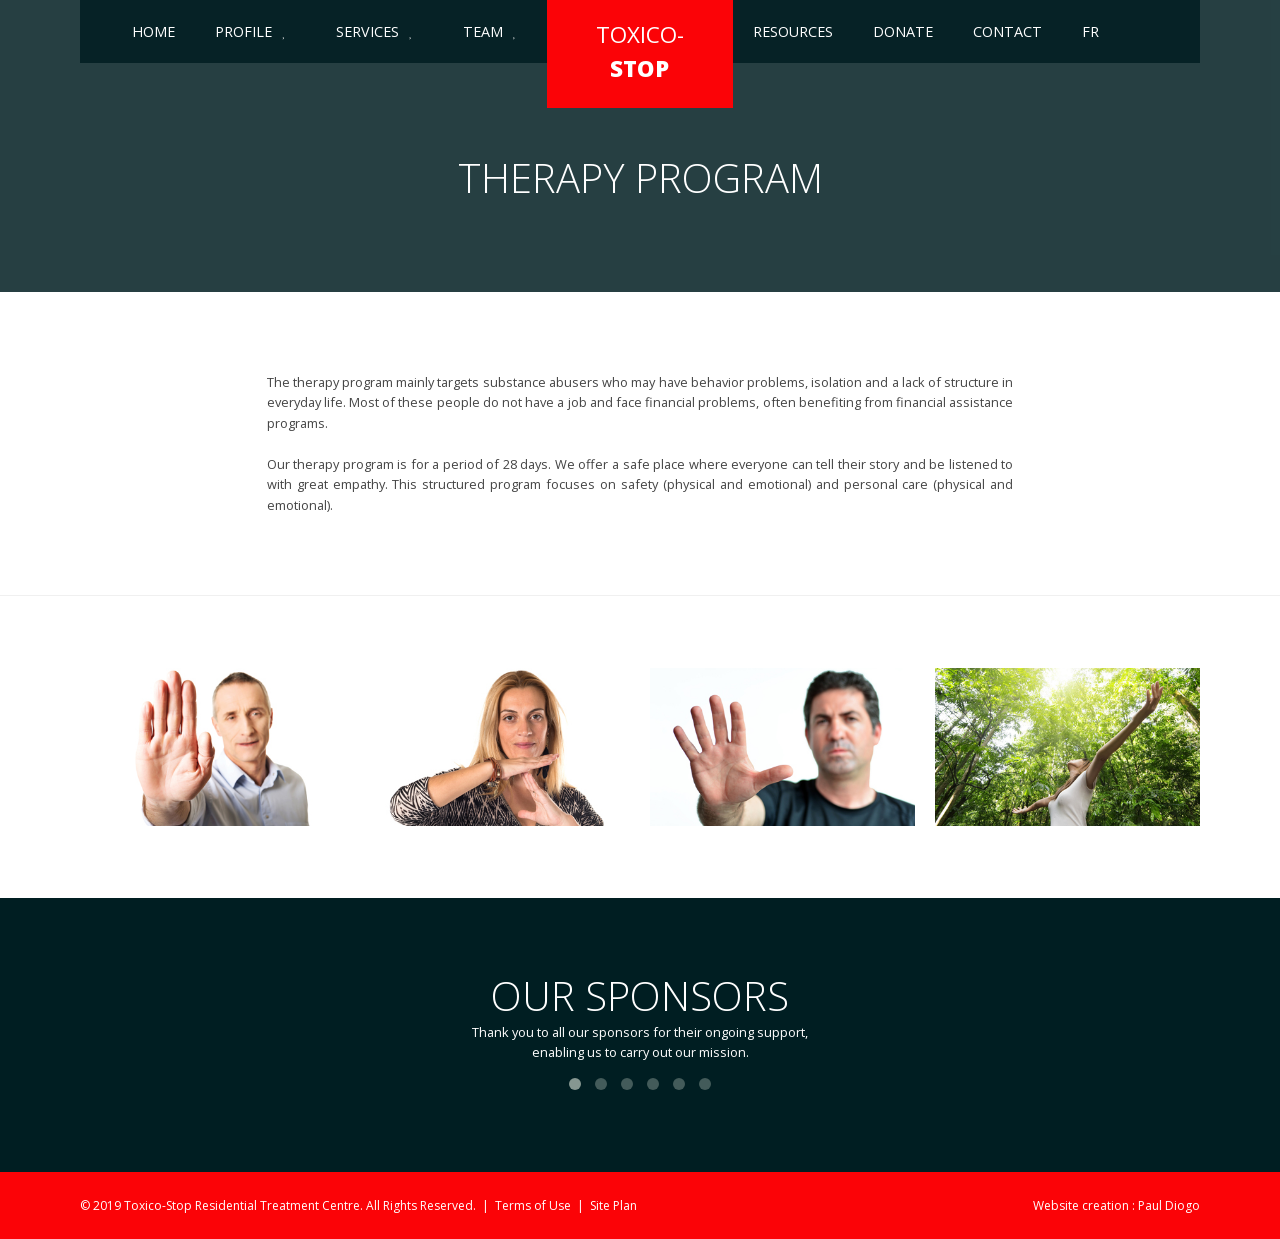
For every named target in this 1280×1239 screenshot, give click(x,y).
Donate (903, 31)
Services (367, 31)
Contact (1007, 31)
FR (1090, 31)
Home (153, 31)
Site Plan (613, 1205)
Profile (243, 31)
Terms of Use (533, 1205)
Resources (793, 31)
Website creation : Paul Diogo (1116, 1205)
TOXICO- (640, 51)
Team (483, 31)
